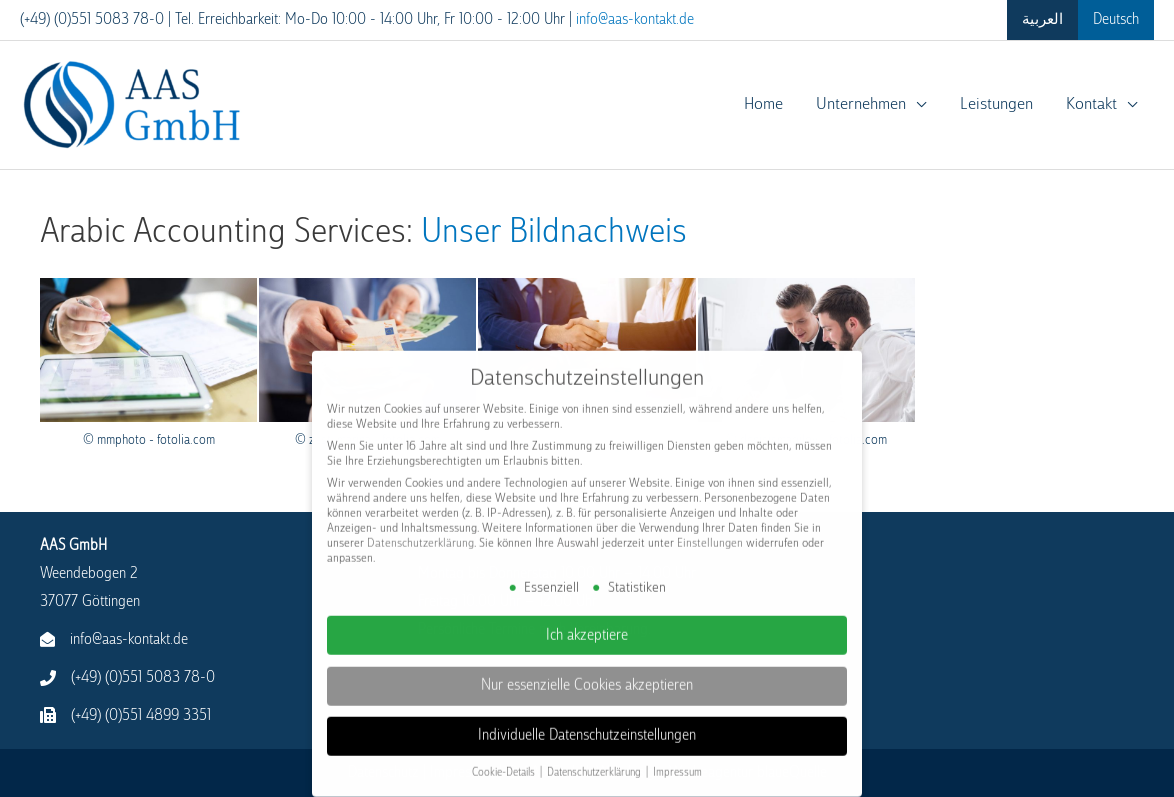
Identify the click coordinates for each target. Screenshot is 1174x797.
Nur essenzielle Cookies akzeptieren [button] (587, 670)
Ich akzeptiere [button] (587, 619)
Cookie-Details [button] (505, 758)
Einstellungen (710, 529)
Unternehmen (860, 104)
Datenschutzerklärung (420, 529)
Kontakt (1091, 104)
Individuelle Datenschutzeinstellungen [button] (587, 720)
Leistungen (995, 104)
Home (761, 104)
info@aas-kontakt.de (635, 19)
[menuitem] (1042, 20)
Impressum (677, 758)
